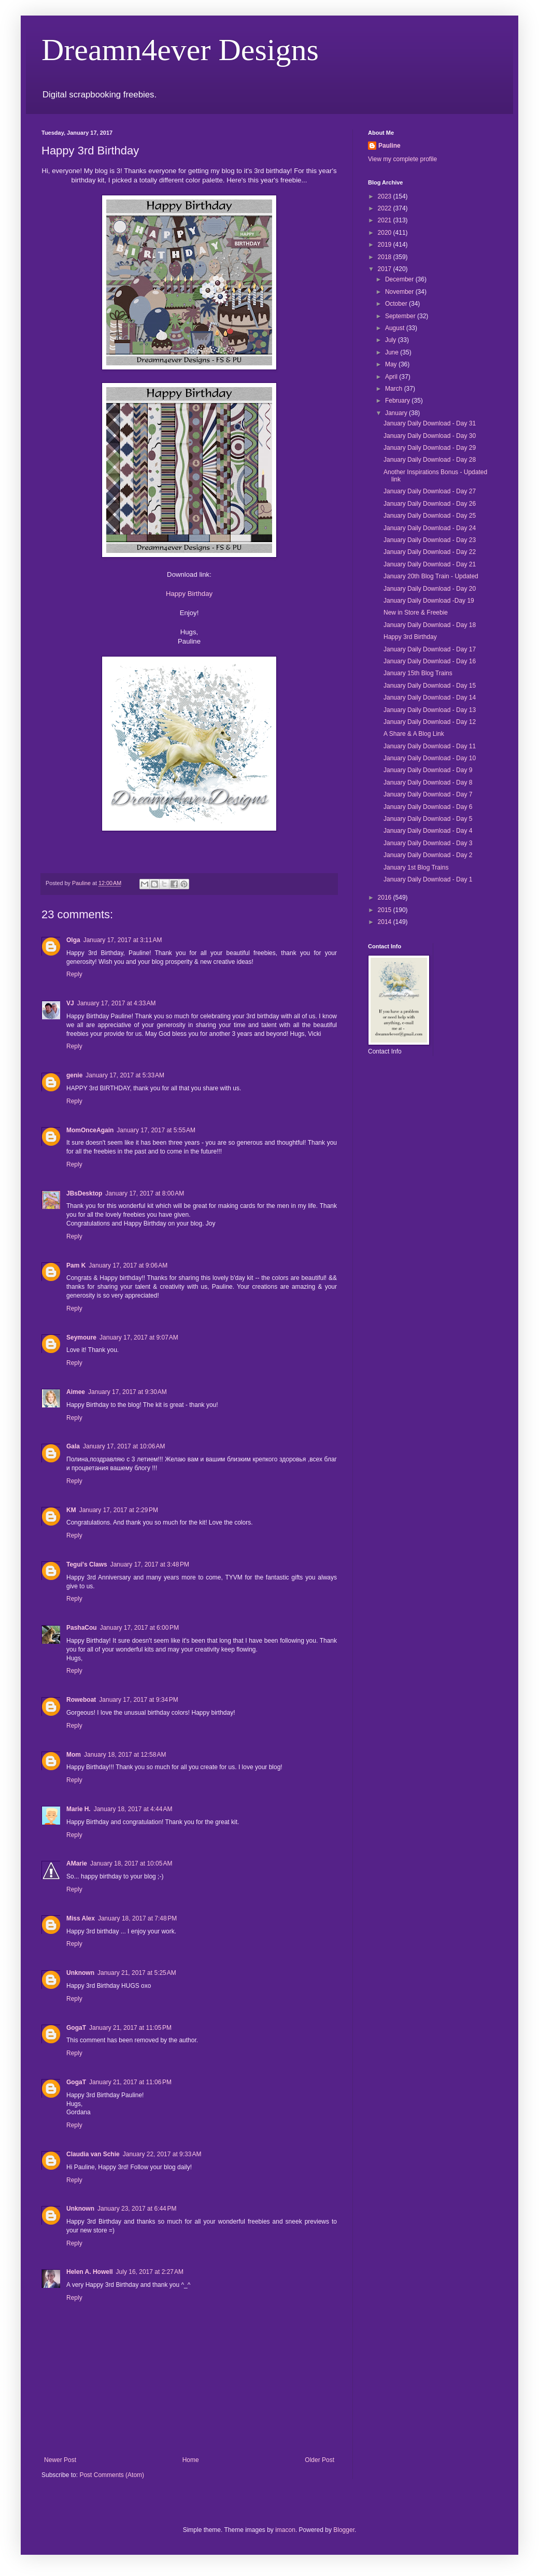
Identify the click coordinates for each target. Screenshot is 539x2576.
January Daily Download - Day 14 (430, 697)
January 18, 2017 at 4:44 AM (133, 1809)
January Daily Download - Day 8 (428, 782)
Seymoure (81, 1337)
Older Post (319, 2460)
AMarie (76, 1863)
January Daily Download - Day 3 (428, 843)
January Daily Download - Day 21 (430, 564)
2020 (385, 232)
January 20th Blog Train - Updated (431, 576)
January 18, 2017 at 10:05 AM (131, 1863)
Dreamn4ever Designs (180, 50)
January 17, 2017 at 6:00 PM (139, 1627)
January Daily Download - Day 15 (430, 685)
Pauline (389, 145)
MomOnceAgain (90, 1130)
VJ (70, 1003)
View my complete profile (402, 159)
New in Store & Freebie (416, 612)
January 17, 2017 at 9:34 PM (138, 1699)
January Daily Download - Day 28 (430, 459)
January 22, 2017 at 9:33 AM (162, 2154)
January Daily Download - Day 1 (428, 879)
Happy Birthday (189, 593)
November (400, 291)
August (395, 328)
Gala (73, 1446)
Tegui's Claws (86, 1564)
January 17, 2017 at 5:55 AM (156, 1130)
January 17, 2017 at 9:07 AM (139, 1337)
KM (71, 1510)
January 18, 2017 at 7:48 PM (137, 1918)
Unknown (80, 1972)
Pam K (76, 1265)
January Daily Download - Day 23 (430, 540)
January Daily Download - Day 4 (428, 830)
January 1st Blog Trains (416, 867)
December (400, 279)
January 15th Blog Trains (418, 673)
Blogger (343, 2530)
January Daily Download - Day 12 (430, 721)
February (398, 400)
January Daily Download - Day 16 (430, 661)
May (392, 364)
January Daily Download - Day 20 (430, 588)
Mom (73, 1754)
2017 (385, 269)
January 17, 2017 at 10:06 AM (124, 1446)
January (397, 413)
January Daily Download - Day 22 (430, 552)
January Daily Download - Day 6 (428, 806)
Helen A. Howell (89, 2271)
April (392, 376)
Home (190, 2460)
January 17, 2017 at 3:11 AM (122, 940)
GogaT (76, 2027)
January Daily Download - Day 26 (430, 503)
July (391, 340)
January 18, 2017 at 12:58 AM (125, 1754)
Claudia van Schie (93, 2154)
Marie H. (78, 1809)
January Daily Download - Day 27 (430, 491)
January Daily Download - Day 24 (430, 528)
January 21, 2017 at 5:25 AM (136, 1972)
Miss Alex (80, 1918)
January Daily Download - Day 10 (430, 758)
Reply (74, 974)
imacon (285, 2530)
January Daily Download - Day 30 (430, 435)
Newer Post (60, 2460)
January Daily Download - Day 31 (430, 423)
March (394, 388)
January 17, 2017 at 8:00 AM (144, 1193)
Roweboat (81, 1699)
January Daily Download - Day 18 (430, 625)
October (397, 303)
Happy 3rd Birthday (410, 637)
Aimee (75, 1392)
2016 (385, 897)
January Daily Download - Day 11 (430, 746)
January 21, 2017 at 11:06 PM (130, 2082)
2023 (385, 196)
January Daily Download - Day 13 (430, 710)
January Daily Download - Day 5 (428, 818)
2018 (385, 257)
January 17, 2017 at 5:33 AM (125, 1075)
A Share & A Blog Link (414, 733)
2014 (385, 922)
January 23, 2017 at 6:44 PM (136, 2208)
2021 (385, 220)
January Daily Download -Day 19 (429, 600)
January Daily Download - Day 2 (428, 855)
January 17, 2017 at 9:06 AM (128, 1265)
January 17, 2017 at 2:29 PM (118, 1510)
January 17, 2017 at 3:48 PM (149, 1564)
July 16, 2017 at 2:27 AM (149, 2271)
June (392, 352)
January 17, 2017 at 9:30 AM (127, 1392)
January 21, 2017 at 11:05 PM (130, 2027)
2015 (385, 910)
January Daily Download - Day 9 (428, 770)
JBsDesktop (84, 1193)
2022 (385, 208)
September (401, 316)
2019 (385, 244)
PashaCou (81, 1627)
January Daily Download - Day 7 (428, 794)
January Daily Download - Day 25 (430, 515)
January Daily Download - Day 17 (430, 649)
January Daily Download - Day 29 (430, 447)
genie (74, 1075)
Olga (73, 940)
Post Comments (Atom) (111, 2475)
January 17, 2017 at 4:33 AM (116, 1003)
